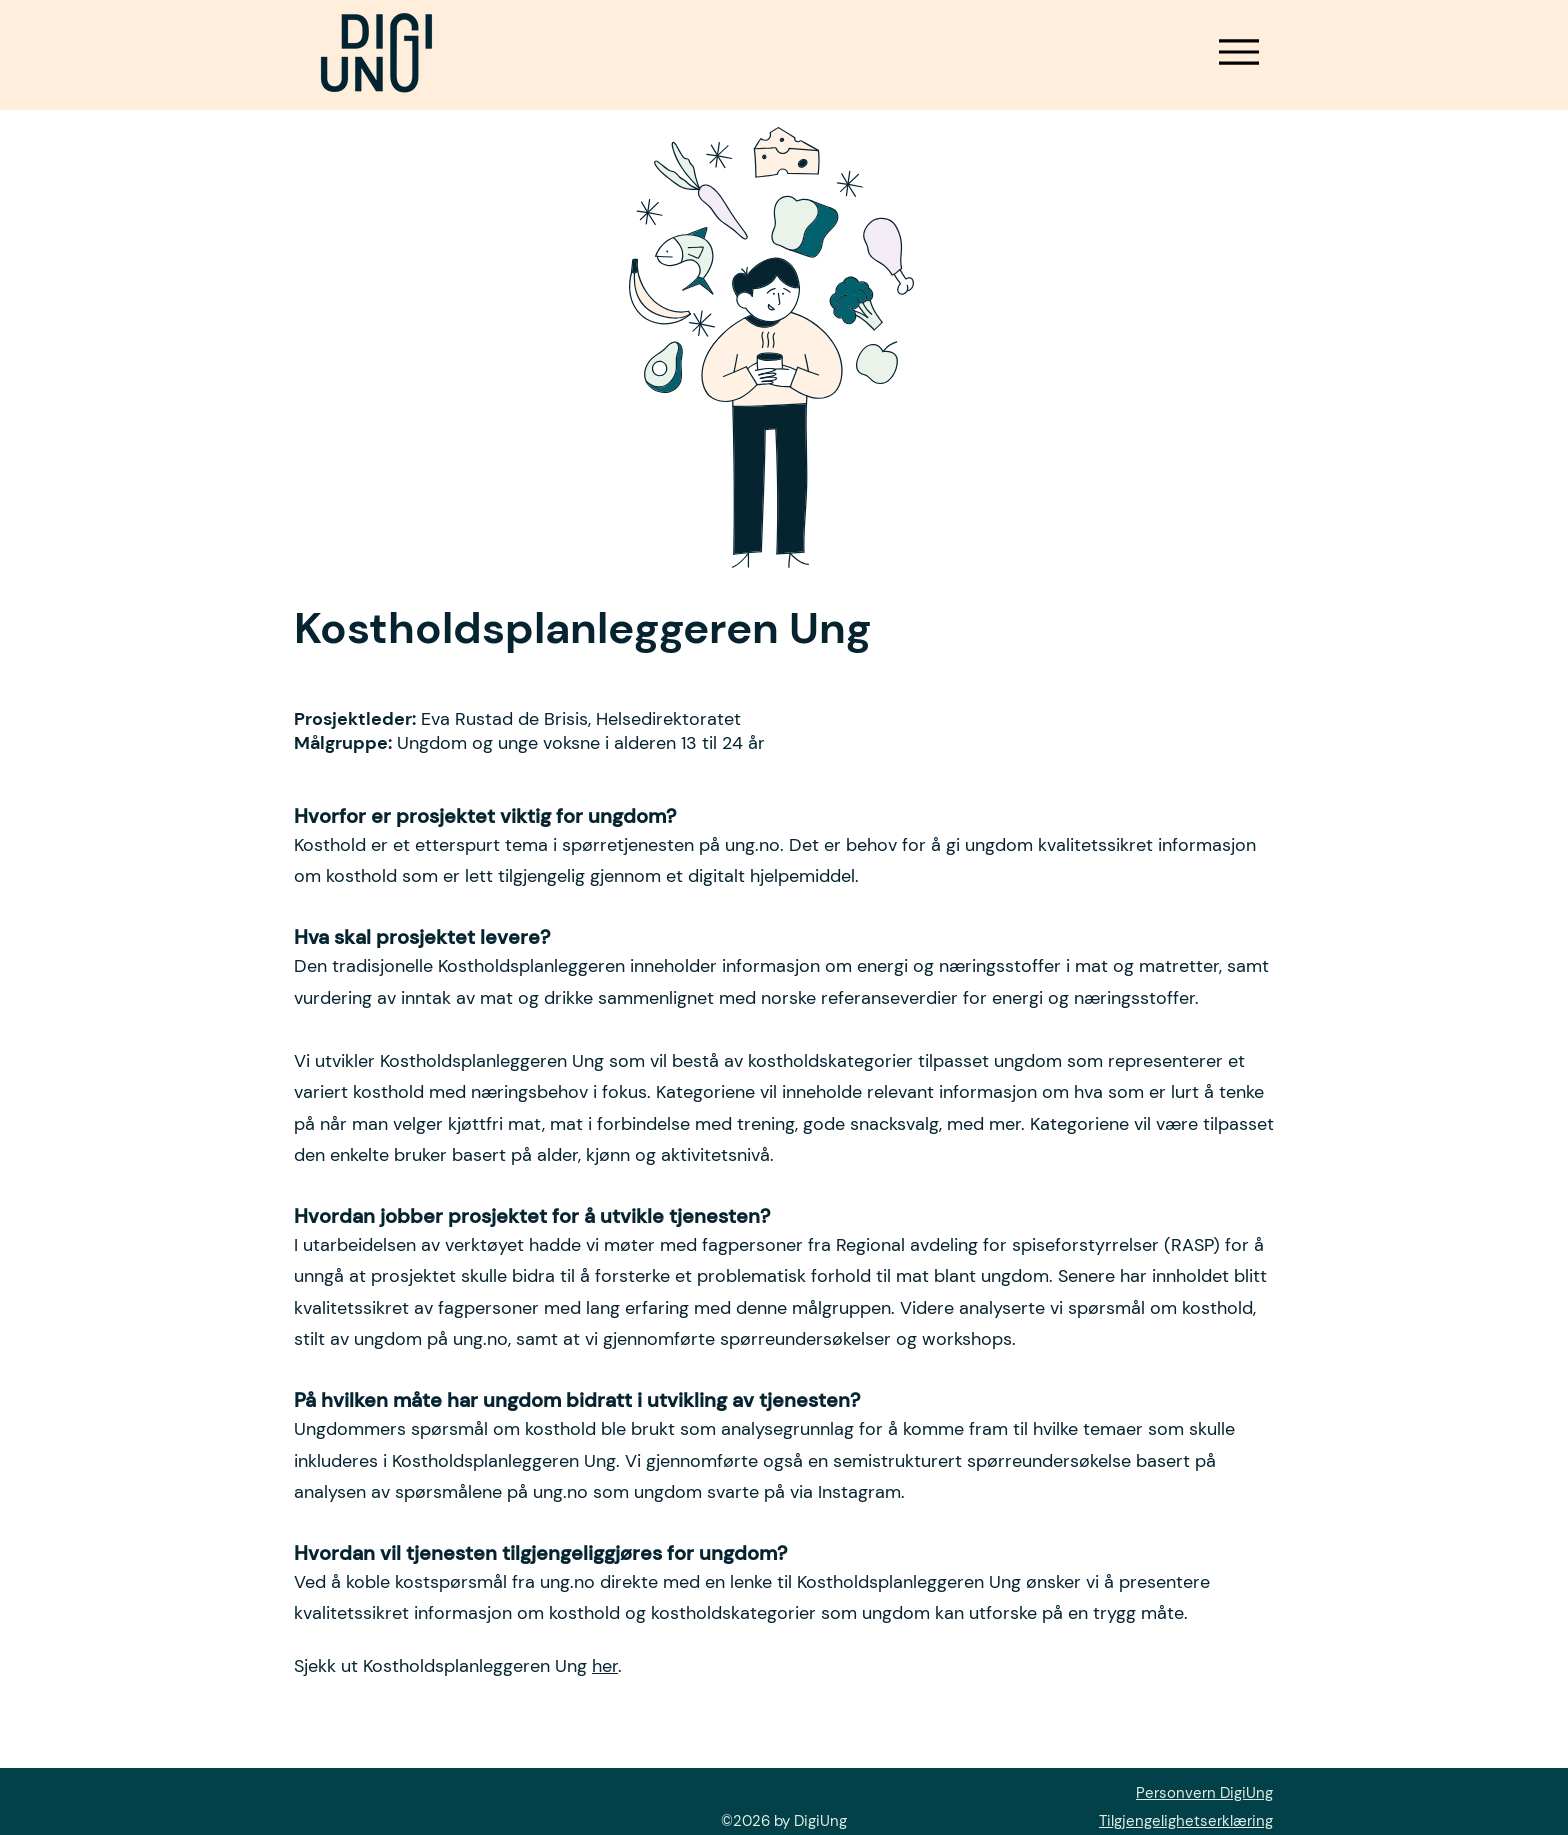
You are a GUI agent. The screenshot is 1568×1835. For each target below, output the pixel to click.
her (605, 1666)
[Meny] (1238, 51)
